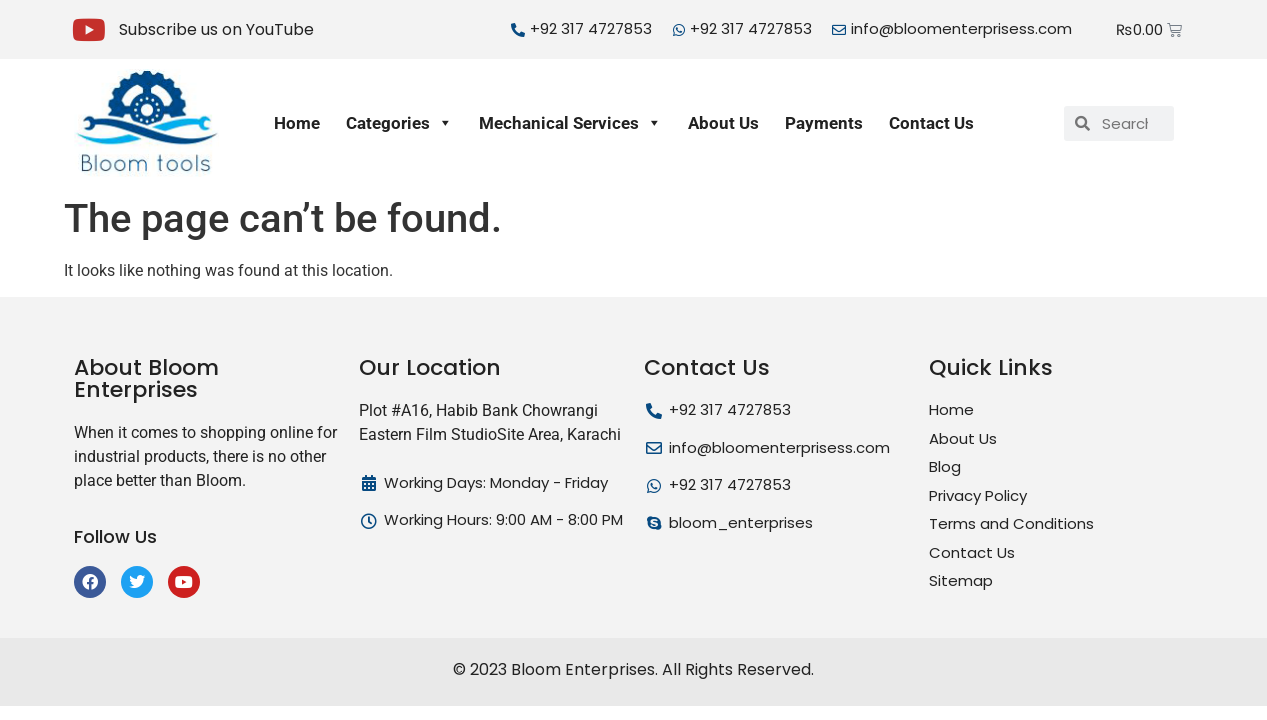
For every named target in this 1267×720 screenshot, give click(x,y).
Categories (399, 123)
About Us (723, 123)
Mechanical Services (570, 123)
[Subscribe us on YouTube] (89, 30)
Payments (824, 123)
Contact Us (931, 123)
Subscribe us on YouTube (216, 29)
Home (297, 123)
